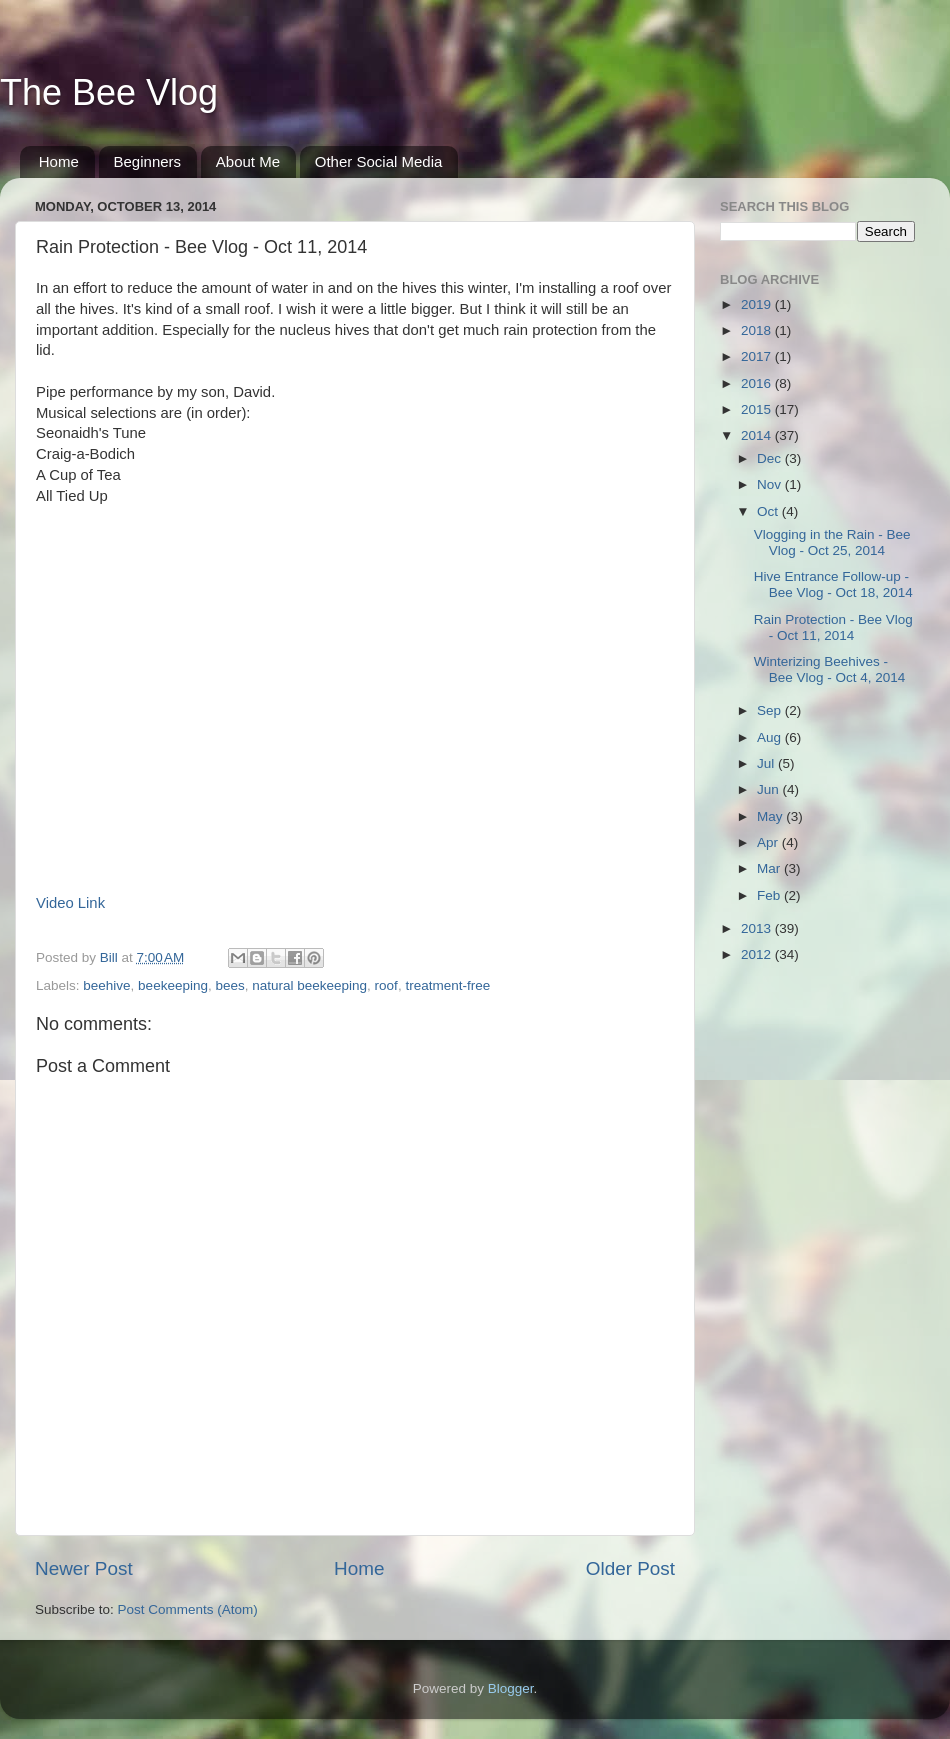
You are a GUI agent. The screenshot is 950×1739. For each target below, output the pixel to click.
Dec (771, 458)
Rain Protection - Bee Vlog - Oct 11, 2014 (833, 627)
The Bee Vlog (109, 92)
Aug (771, 737)
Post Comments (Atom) (188, 1609)
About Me (248, 161)
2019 (758, 304)
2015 (758, 409)
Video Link (70, 903)
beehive (106, 985)
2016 (758, 383)
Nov (771, 484)
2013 (758, 928)
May (771, 816)
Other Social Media (379, 161)
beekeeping (173, 985)
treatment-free (447, 985)
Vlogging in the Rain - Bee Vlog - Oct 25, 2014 (832, 542)
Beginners (148, 161)
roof (386, 985)
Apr (769, 842)
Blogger (511, 1688)
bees (229, 985)
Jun (770, 789)
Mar (770, 868)
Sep (771, 710)
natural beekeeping (309, 985)
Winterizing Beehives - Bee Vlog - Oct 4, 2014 (830, 669)
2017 (758, 356)
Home (59, 161)
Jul (767, 763)
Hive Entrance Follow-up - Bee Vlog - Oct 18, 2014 (833, 584)
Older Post (630, 1568)
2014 (758, 435)
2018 (758, 330)
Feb (770, 895)
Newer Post (84, 1568)
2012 (758, 954)
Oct (769, 511)
